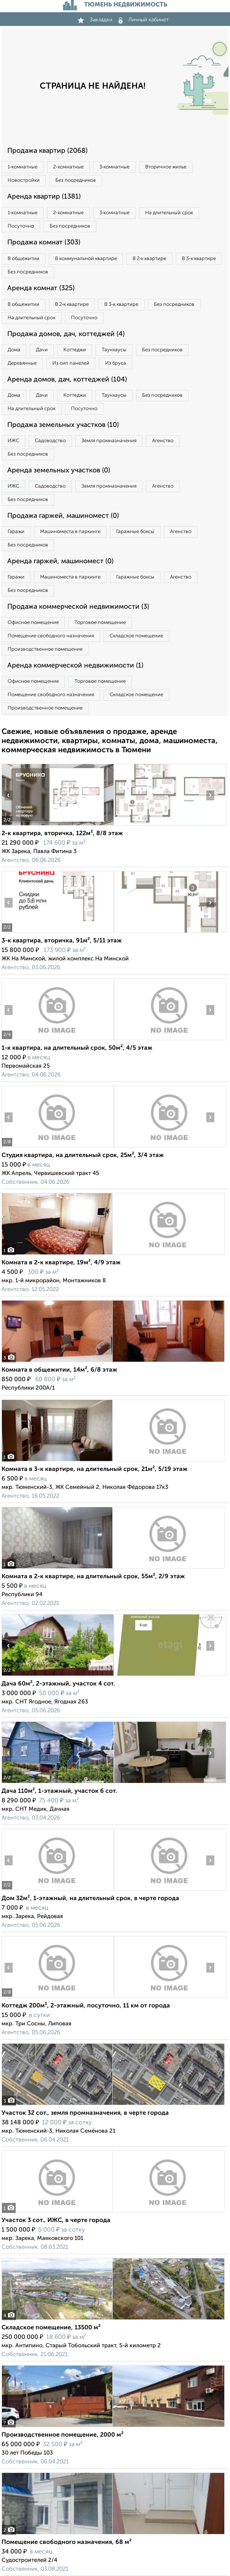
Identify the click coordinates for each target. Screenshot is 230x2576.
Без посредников (75, 180)
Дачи (42, 349)
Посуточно (21, 226)
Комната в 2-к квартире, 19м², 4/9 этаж (61, 1263)
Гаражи (16, 531)
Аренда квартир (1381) (44, 196)
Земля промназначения (108, 440)
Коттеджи (74, 349)
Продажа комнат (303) (43, 242)
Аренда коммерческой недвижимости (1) (75, 665)
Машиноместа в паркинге (70, 531)
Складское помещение (136, 635)
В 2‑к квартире (149, 258)
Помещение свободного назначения (51, 635)
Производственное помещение (45, 649)
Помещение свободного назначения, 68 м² (66, 2542)
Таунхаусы (114, 349)
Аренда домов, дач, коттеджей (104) (67, 379)
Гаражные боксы (135, 531)
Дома (14, 349)
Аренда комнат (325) (41, 288)
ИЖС (13, 440)
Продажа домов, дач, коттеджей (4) (66, 334)
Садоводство (50, 440)
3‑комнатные (114, 167)
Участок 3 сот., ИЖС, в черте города (56, 2220)
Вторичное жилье (165, 167)
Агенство (162, 440)
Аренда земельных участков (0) (58, 470)
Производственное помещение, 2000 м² (62, 2435)
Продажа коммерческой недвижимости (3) (78, 606)
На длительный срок (169, 212)
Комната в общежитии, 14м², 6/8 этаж (59, 1370)
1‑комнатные (22, 167)
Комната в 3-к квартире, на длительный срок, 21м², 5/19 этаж (95, 1469)
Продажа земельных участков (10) (63, 425)
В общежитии (23, 258)
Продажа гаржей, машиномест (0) (63, 515)
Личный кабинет (143, 20)
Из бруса (115, 363)
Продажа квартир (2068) (47, 150)
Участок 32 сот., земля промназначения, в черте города (85, 2113)
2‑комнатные (68, 167)
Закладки (95, 20)
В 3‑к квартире (198, 258)
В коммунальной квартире (86, 258)
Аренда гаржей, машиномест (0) (60, 561)
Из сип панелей (70, 363)
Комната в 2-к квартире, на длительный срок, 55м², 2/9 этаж (93, 1577)
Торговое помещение (100, 622)
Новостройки (24, 180)
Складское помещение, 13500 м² (51, 2328)
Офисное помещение (33, 622)
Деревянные (22, 363)
